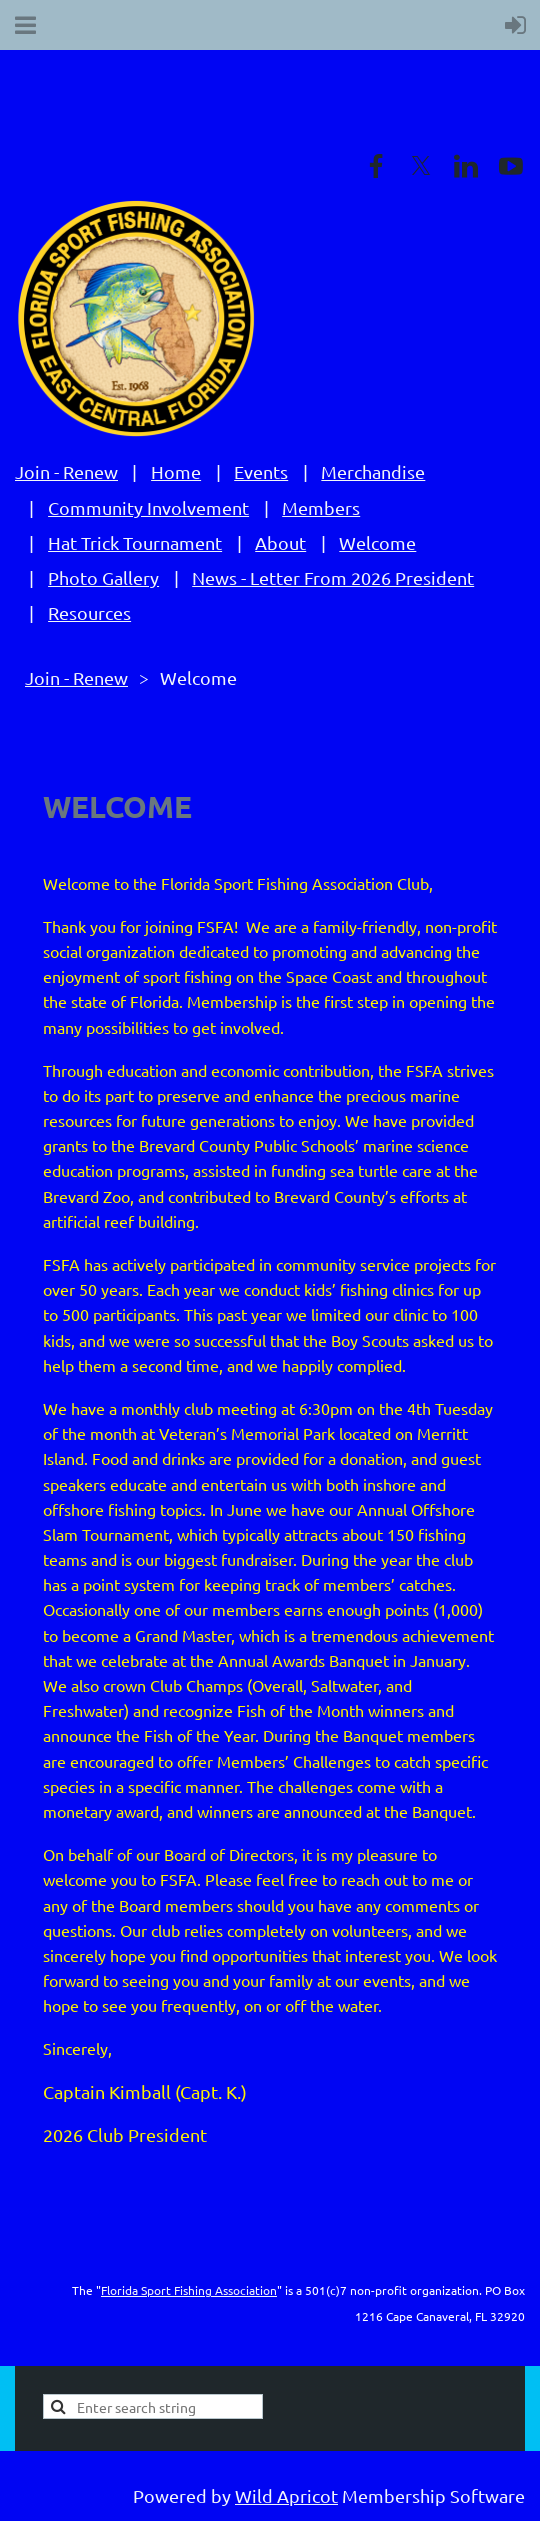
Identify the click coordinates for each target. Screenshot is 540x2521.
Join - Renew (66, 471)
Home (176, 471)
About (280, 542)
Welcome (377, 542)
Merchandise (373, 471)
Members (321, 507)
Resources (89, 612)
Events (261, 471)
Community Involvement (148, 507)
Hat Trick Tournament (135, 542)
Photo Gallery (103, 577)
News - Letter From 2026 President (333, 577)
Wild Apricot (286, 2495)
